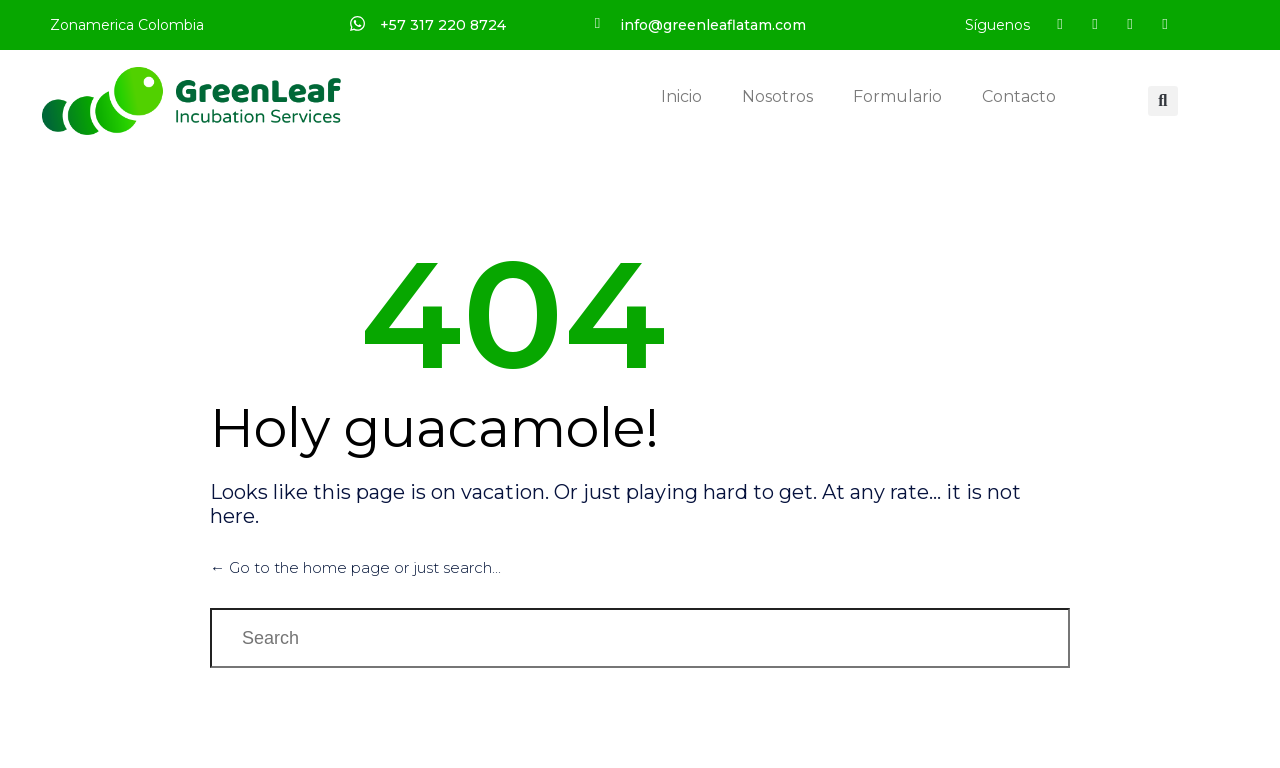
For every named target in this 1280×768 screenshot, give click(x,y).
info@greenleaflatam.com (713, 25)
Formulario (897, 96)
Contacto (1019, 96)
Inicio (681, 96)
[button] (1163, 101)
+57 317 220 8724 (443, 25)
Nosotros (777, 96)
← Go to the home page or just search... (355, 567)
